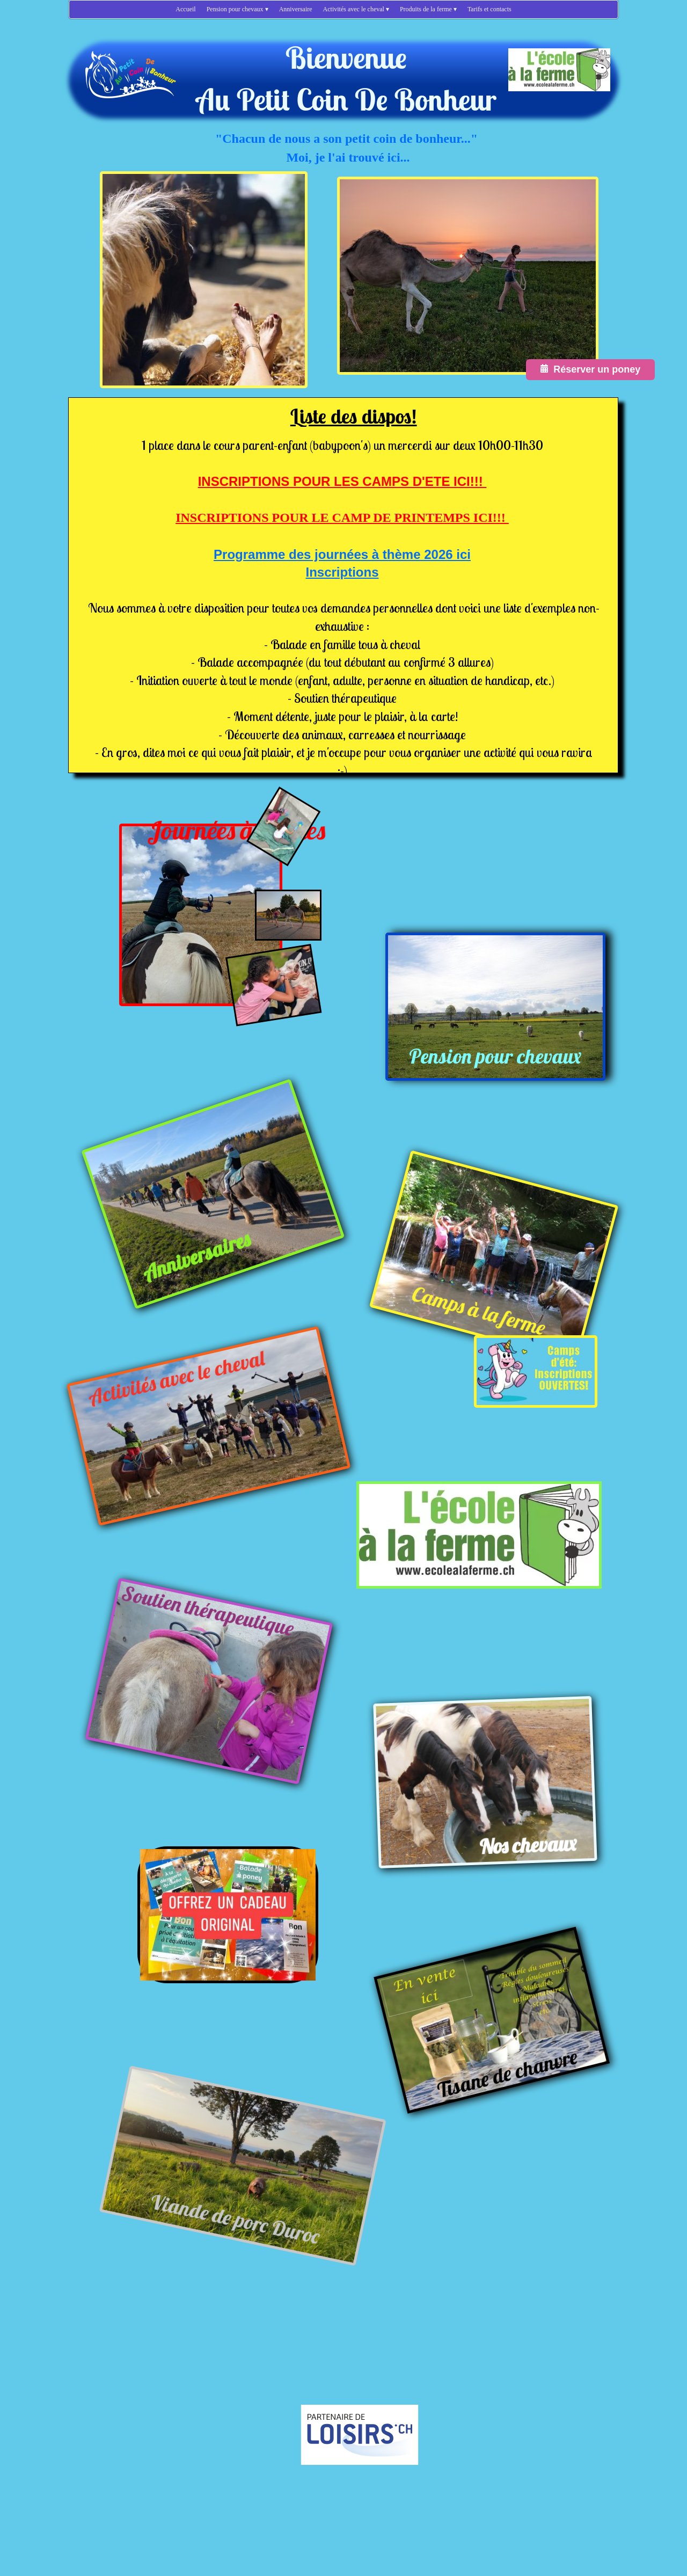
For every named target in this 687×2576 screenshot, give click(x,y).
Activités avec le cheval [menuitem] (356, 9)
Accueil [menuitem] (185, 9)
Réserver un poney (590, 369)
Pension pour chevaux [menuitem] (237, 9)
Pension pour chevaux (495, 1056)
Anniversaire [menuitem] (295, 9)
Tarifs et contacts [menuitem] (489, 9)
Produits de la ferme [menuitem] (428, 9)
